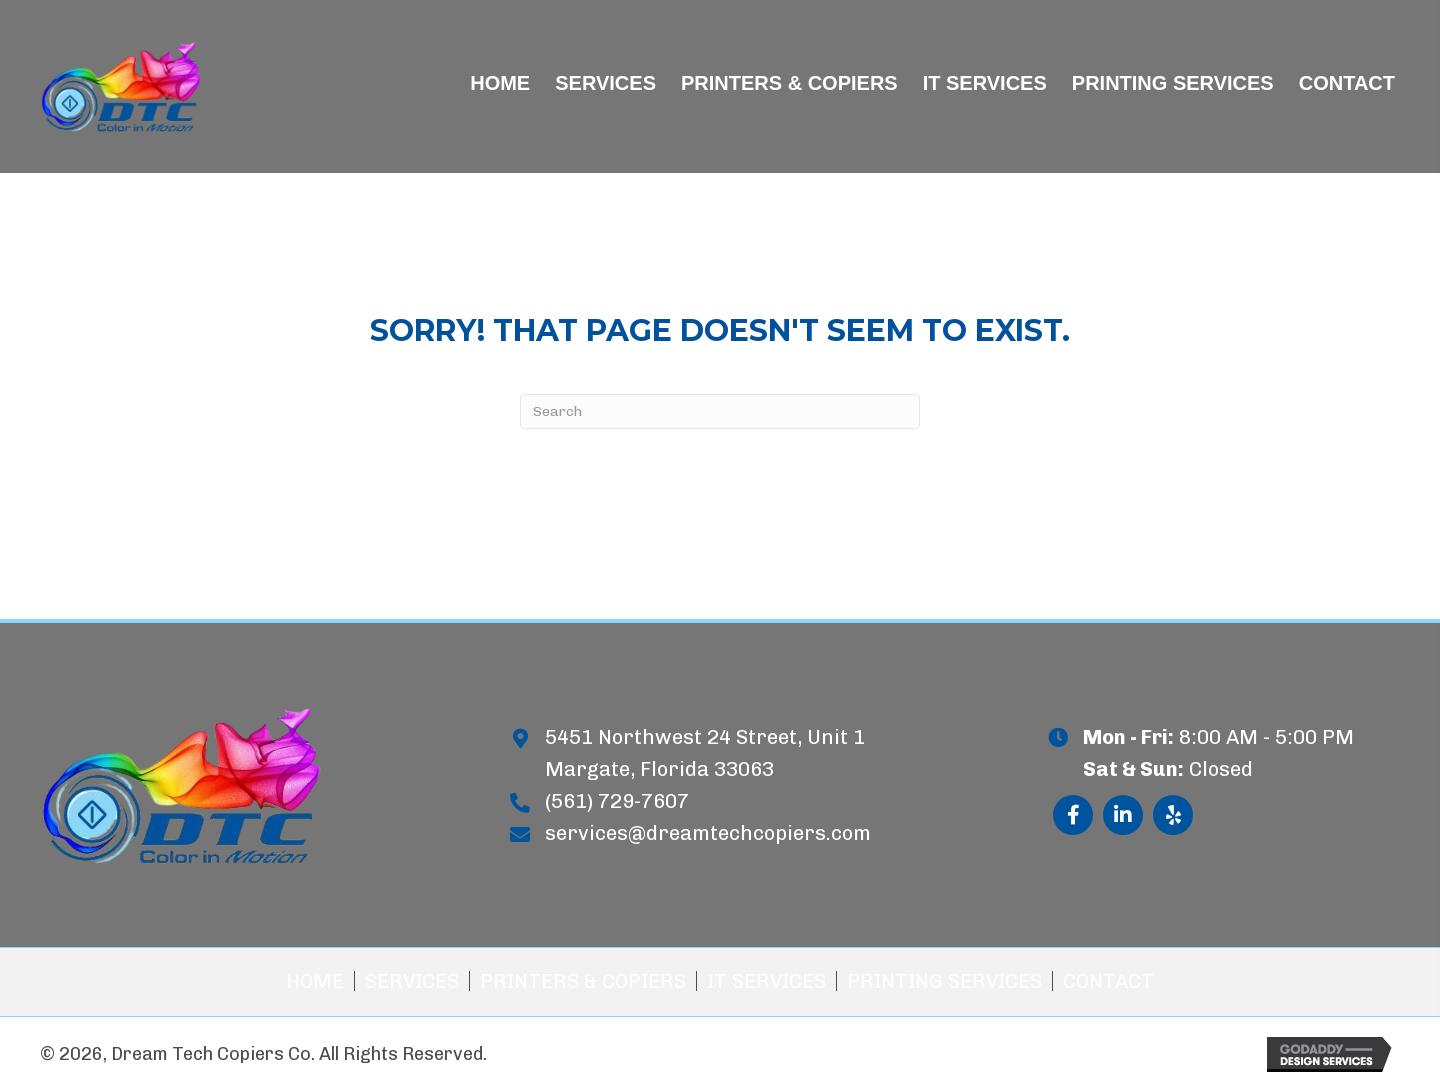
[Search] (720, 411)
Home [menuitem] (315, 981)
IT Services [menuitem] (766, 981)
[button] (1073, 815)
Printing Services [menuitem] (944, 981)
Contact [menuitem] (1108, 981)
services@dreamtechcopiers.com (708, 833)
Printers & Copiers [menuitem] (583, 981)
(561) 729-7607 (617, 801)
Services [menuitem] (412, 981)
